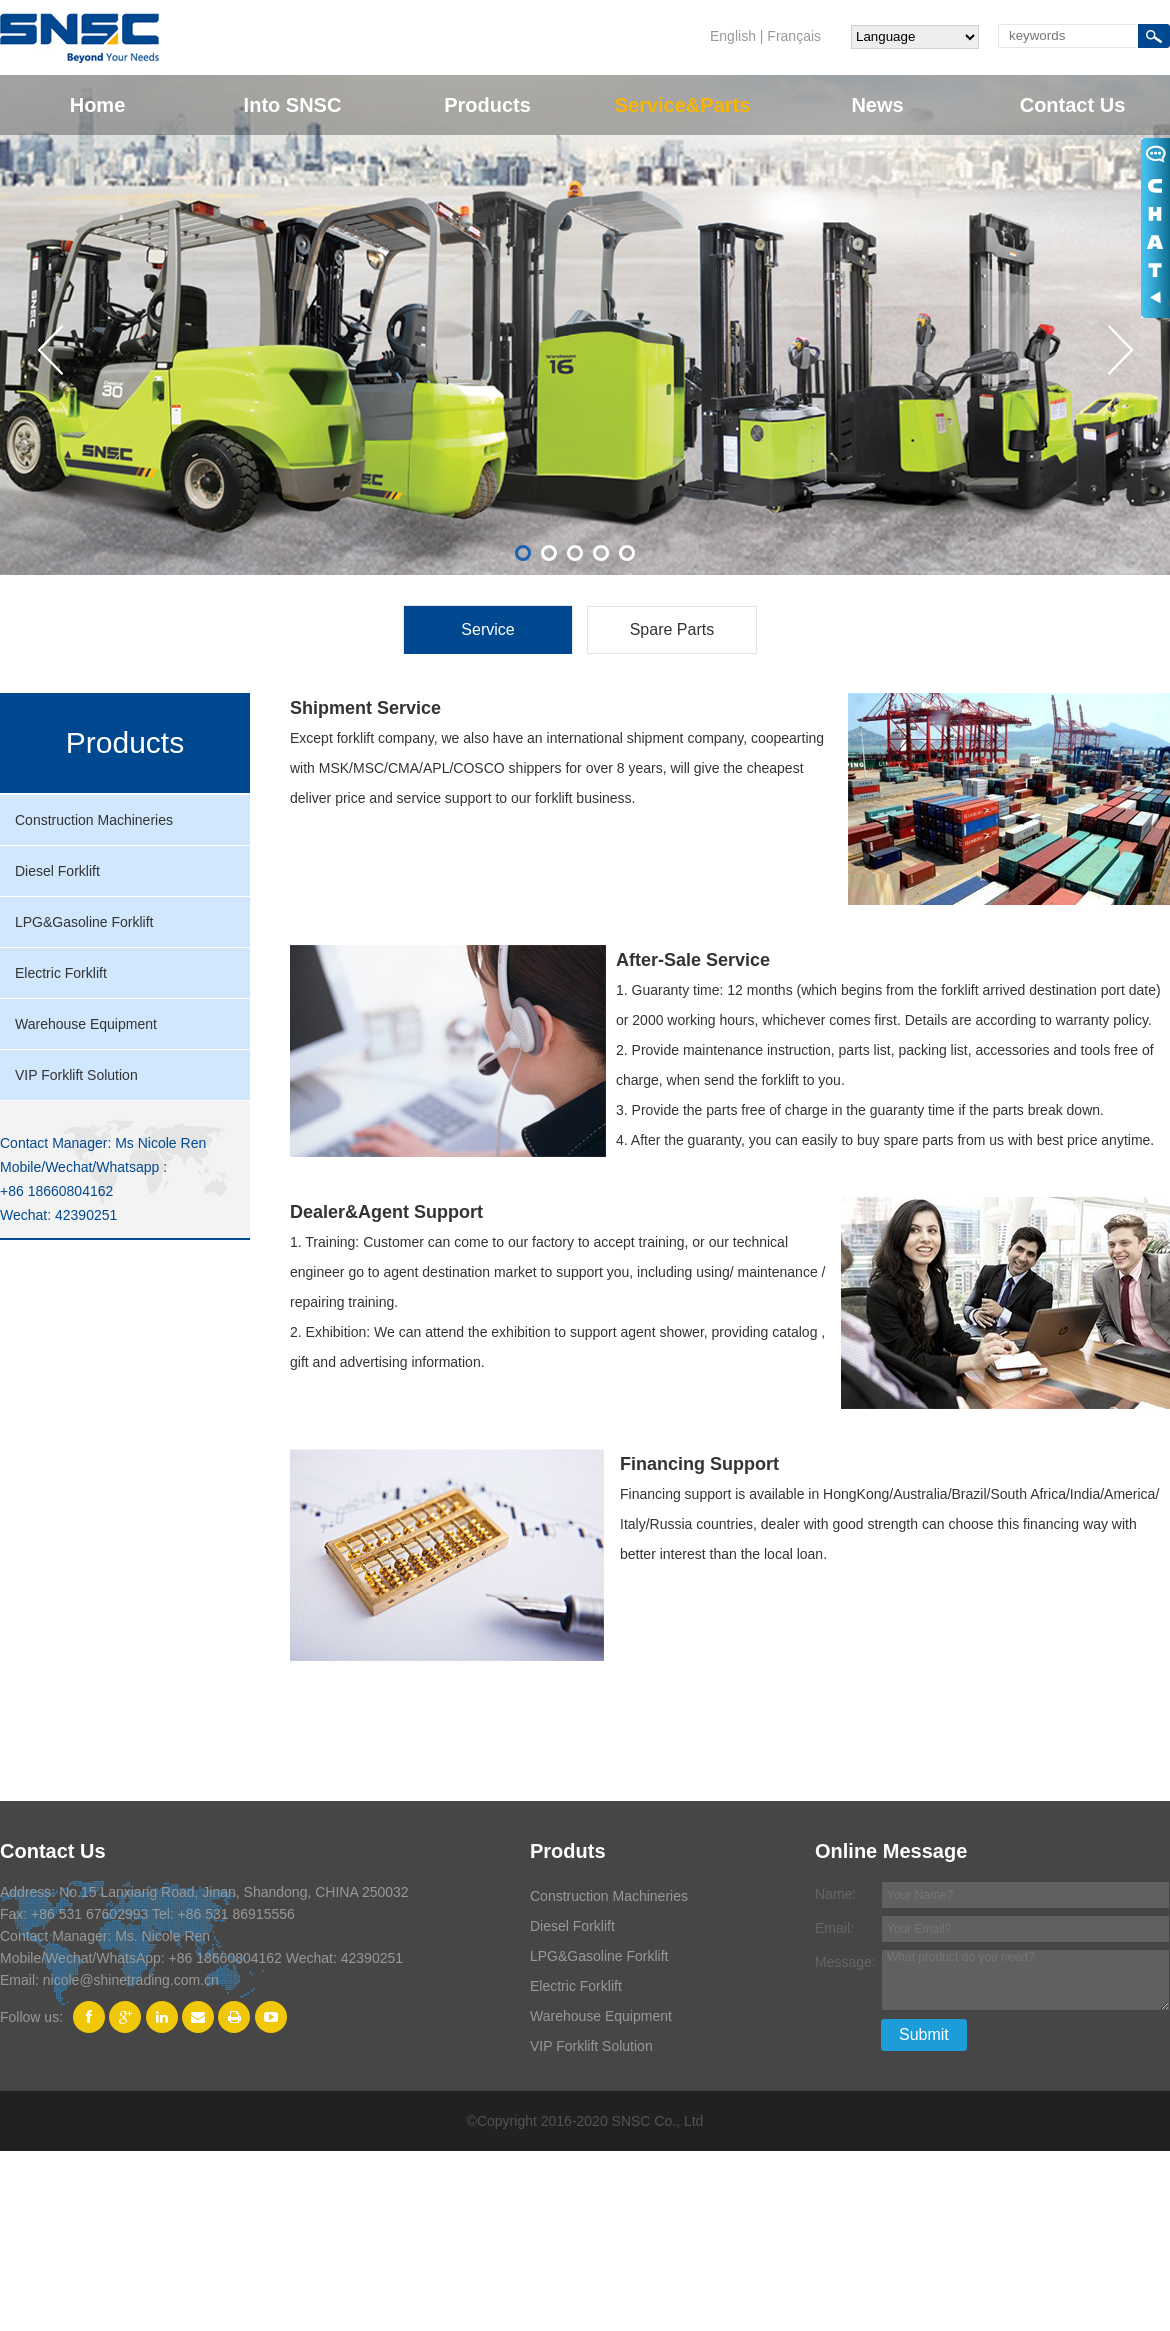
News (877, 105)
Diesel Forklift (57, 871)
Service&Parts (683, 105)
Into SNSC (293, 105)
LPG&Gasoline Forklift (84, 922)
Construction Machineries (94, 820)
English (733, 36)
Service (487, 629)
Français (794, 36)
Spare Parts (672, 629)
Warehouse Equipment (86, 1024)
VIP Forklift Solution (76, 1075)
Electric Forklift (61, 973)
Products (487, 105)
